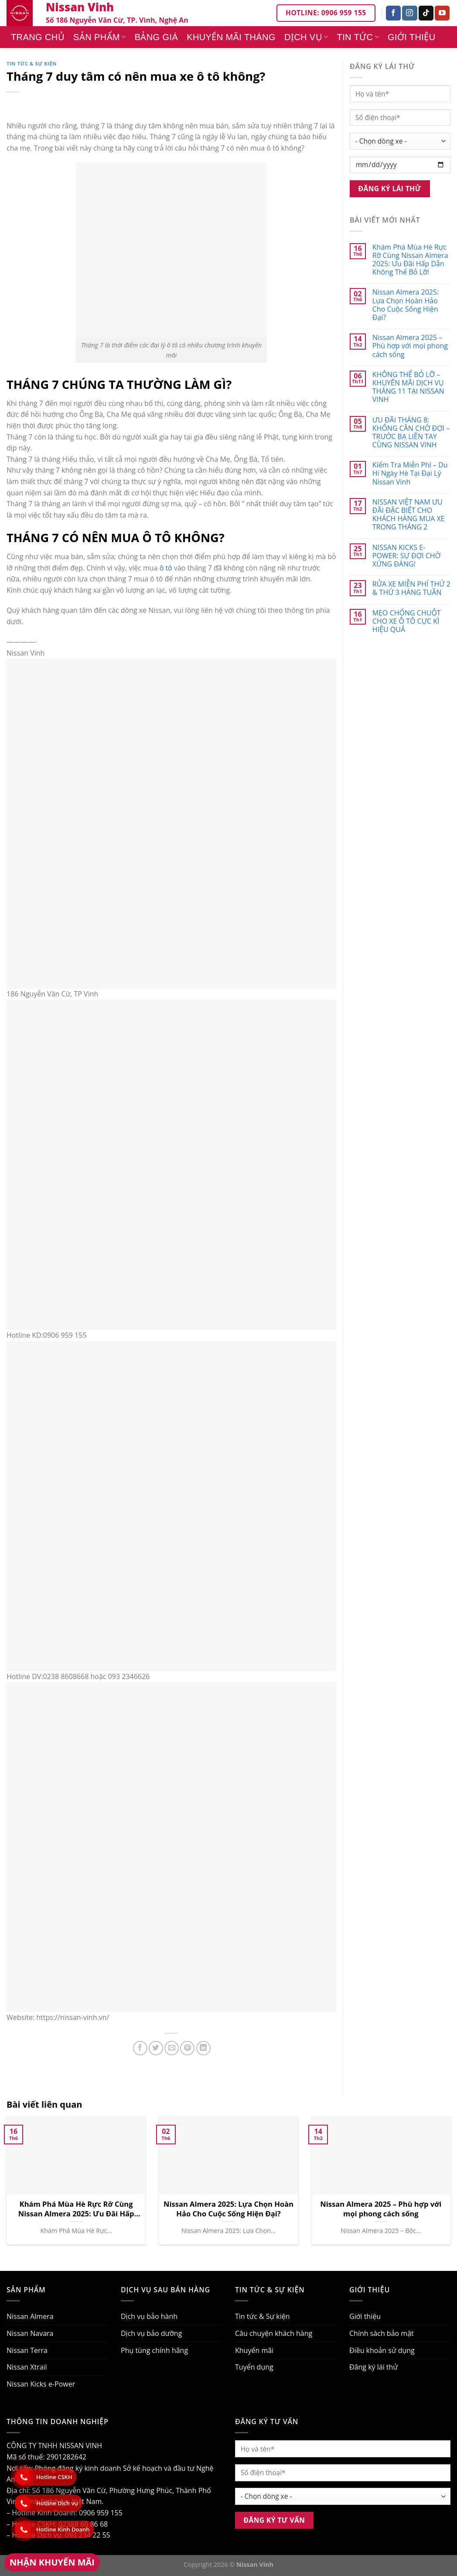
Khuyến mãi (254, 2350)
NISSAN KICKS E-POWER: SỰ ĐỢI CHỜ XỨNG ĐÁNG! (406, 556)
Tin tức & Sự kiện (32, 63)
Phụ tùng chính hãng (154, 2350)
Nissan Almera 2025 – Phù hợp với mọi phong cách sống (410, 346)
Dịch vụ (306, 37)
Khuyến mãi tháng (231, 37)
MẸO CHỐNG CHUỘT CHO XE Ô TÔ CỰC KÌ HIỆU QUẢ (406, 621)
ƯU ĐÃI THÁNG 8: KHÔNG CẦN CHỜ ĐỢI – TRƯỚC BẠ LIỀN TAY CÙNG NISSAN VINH (411, 433)
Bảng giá (156, 37)
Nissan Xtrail (27, 2367)
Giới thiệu (412, 37)
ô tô (166, 568)
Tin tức (358, 37)
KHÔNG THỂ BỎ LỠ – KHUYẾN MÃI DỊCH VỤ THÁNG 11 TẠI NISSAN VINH (408, 387)
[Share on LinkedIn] (203, 2048)
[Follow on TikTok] (426, 13)
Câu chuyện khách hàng (273, 2333)
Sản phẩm (99, 37)
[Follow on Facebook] (393, 13)
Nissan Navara (30, 2333)
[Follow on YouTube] (442, 13)
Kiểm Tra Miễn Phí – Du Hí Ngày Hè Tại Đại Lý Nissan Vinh (410, 473)
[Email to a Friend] (171, 2048)
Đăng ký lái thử (373, 2367)
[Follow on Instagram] (409, 13)
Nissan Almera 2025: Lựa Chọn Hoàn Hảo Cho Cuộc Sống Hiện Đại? (405, 305)
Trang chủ (38, 37)
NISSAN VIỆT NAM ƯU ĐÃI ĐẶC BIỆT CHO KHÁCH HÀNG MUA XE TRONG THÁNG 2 (408, 515)
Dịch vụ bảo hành (149, 2316)
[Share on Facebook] (140, 2048)
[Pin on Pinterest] (187, 2048)
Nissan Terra (27, 2350)
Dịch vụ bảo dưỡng (151, 2333)
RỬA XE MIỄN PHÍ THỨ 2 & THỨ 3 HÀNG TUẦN (411, 588)
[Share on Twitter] (156, 2048)
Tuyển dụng (254, 2367)
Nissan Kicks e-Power (41, 2384)
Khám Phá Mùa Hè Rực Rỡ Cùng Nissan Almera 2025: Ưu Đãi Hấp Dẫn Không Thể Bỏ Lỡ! (410, 260)
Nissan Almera (30, 2316)
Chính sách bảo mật (381, 2333)
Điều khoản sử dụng (382, 2350)
